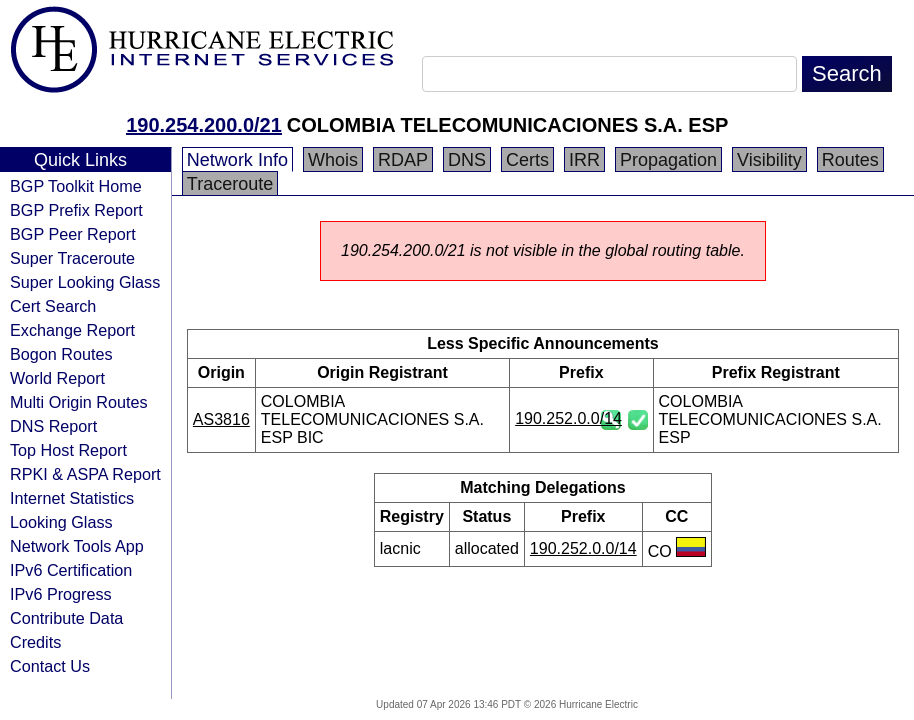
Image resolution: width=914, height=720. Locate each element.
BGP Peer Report (73, 234)
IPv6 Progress (61, 594)
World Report (57, 378)
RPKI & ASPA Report (85, 474)
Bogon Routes (61, 354)
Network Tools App (77, 546)
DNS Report (53, 426)
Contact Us (50, 666)
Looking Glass (61, 522)
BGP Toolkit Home (76, 186)
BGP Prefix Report (76, 210)
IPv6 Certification (71, 570)
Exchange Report (72, 330)
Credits (35, 642)
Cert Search (53, 306)
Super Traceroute (72, 258)
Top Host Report (68, 450)
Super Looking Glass (85, 282)
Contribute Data (66, 618)
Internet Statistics (72, 498)
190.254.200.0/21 (204, 125)
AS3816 (221, 419)
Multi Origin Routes (79, 402)
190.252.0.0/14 (568, 418)
